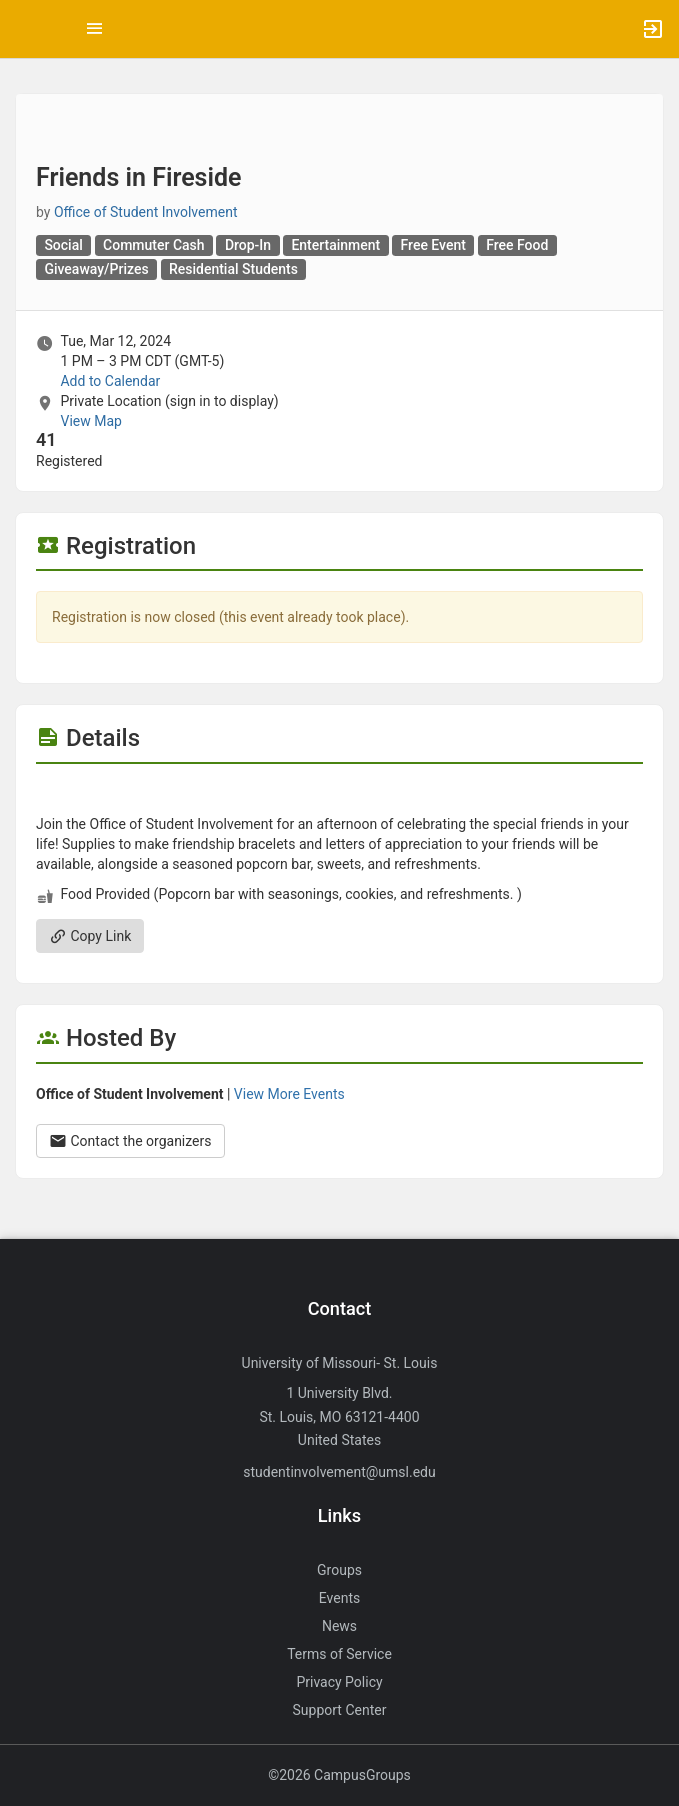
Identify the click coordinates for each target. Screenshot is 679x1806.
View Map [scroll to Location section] (90, 421)
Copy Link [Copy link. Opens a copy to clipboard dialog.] (90, 936)
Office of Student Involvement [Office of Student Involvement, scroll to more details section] (146, 212)
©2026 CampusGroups (339, 1775)
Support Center (340, 1710)
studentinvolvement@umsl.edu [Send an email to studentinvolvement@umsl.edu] (339, 1472)
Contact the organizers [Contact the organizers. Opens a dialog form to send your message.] (130, 1141)
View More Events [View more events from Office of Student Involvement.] (289, 1094)
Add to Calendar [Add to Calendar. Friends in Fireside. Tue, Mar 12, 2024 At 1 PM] (110, 381)
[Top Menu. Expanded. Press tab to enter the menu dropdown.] (95, 29)
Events (339, 1598)
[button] (25, 29)
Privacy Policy (339, 1682)
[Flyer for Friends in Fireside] (339, 794)
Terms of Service (339, 1654)
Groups (339, 1570)
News (339, 1626)
